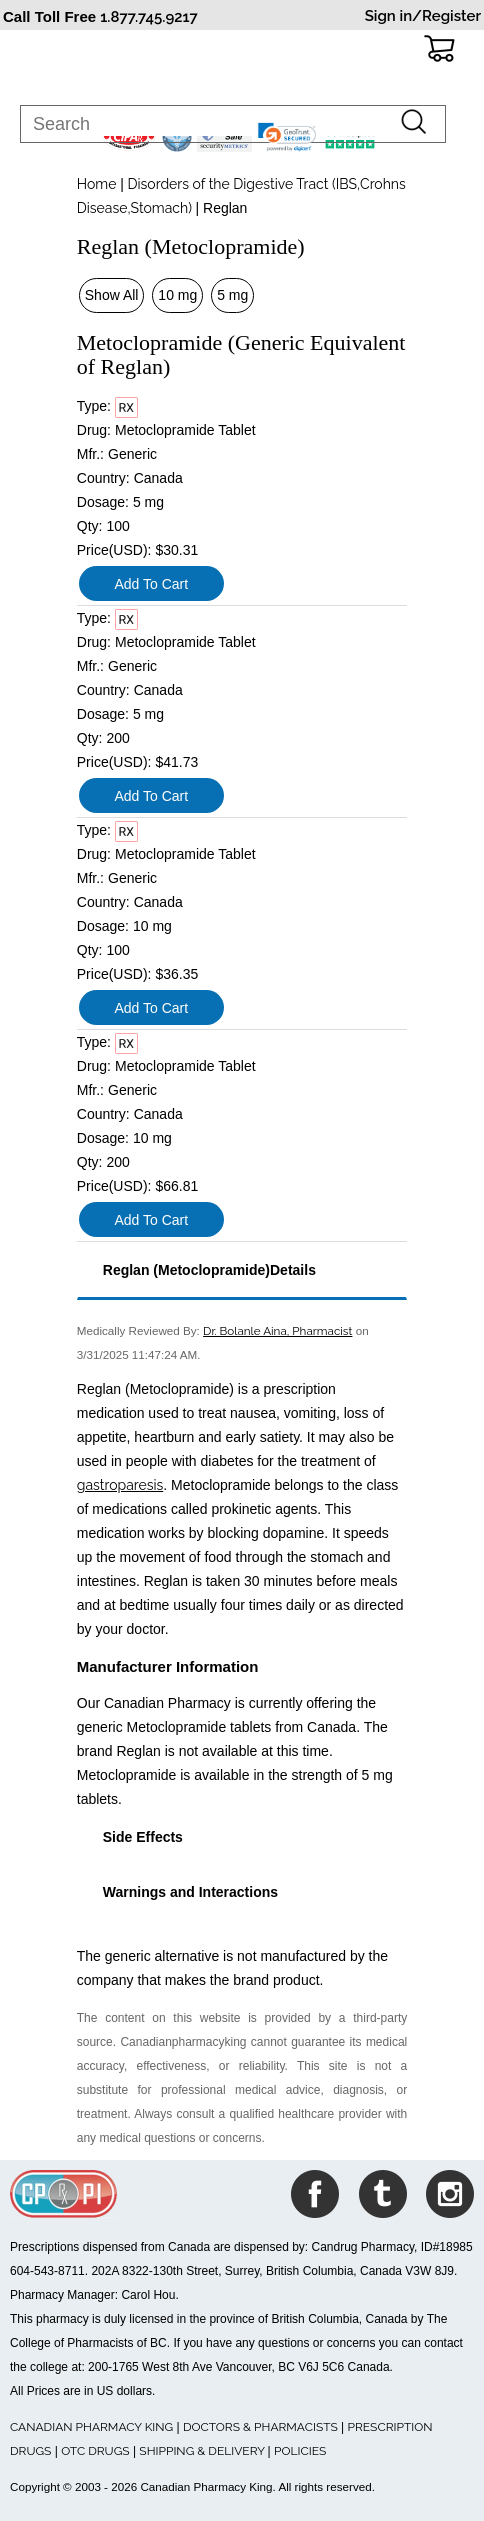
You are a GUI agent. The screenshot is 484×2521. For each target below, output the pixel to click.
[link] (287, 137)
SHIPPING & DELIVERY (203, 2451)
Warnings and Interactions (190, 1892)
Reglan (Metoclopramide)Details (209, 1270)
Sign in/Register (423, 16)
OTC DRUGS (95, 2451)
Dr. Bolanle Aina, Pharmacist (277, 1331)
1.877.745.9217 (149, 17)
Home (97, 184)
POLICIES (300, 2451)
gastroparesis (120, 1485)
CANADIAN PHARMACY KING (91, 2427)
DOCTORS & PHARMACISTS (260, 2427)
